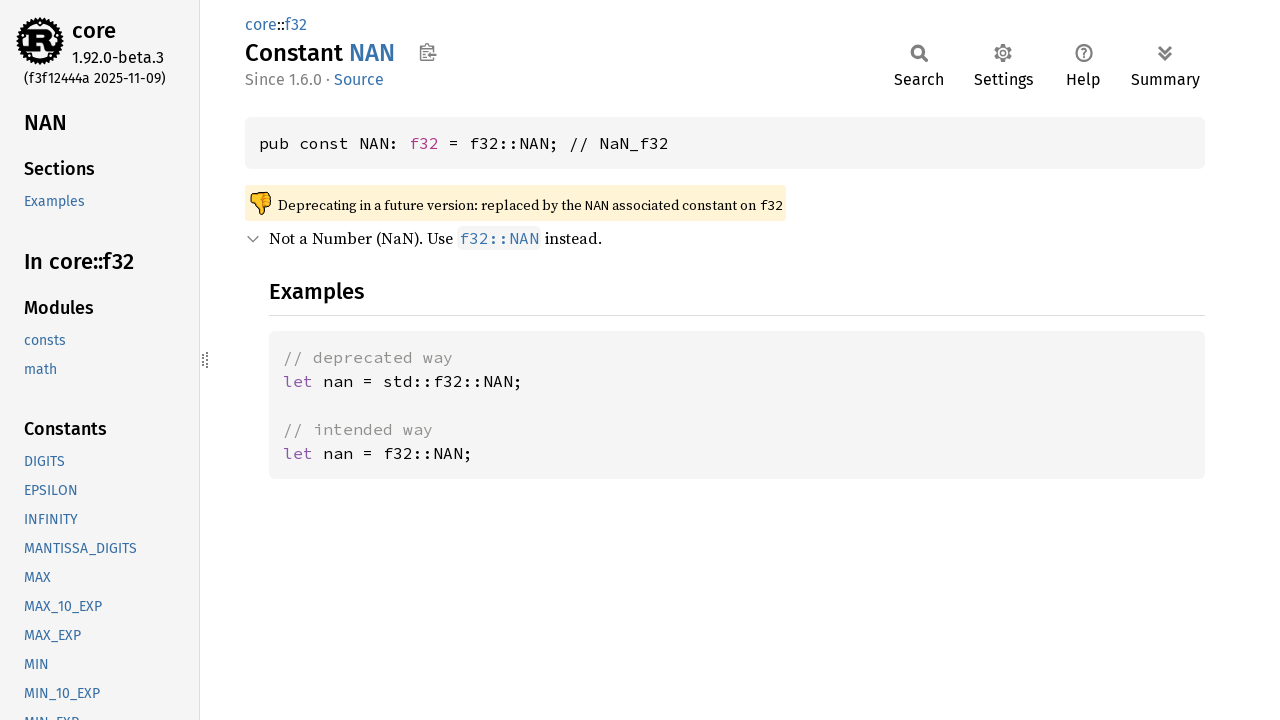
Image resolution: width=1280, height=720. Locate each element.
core (94, 30)
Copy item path (427, 52)
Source (359, 79)
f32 (296, 24)
